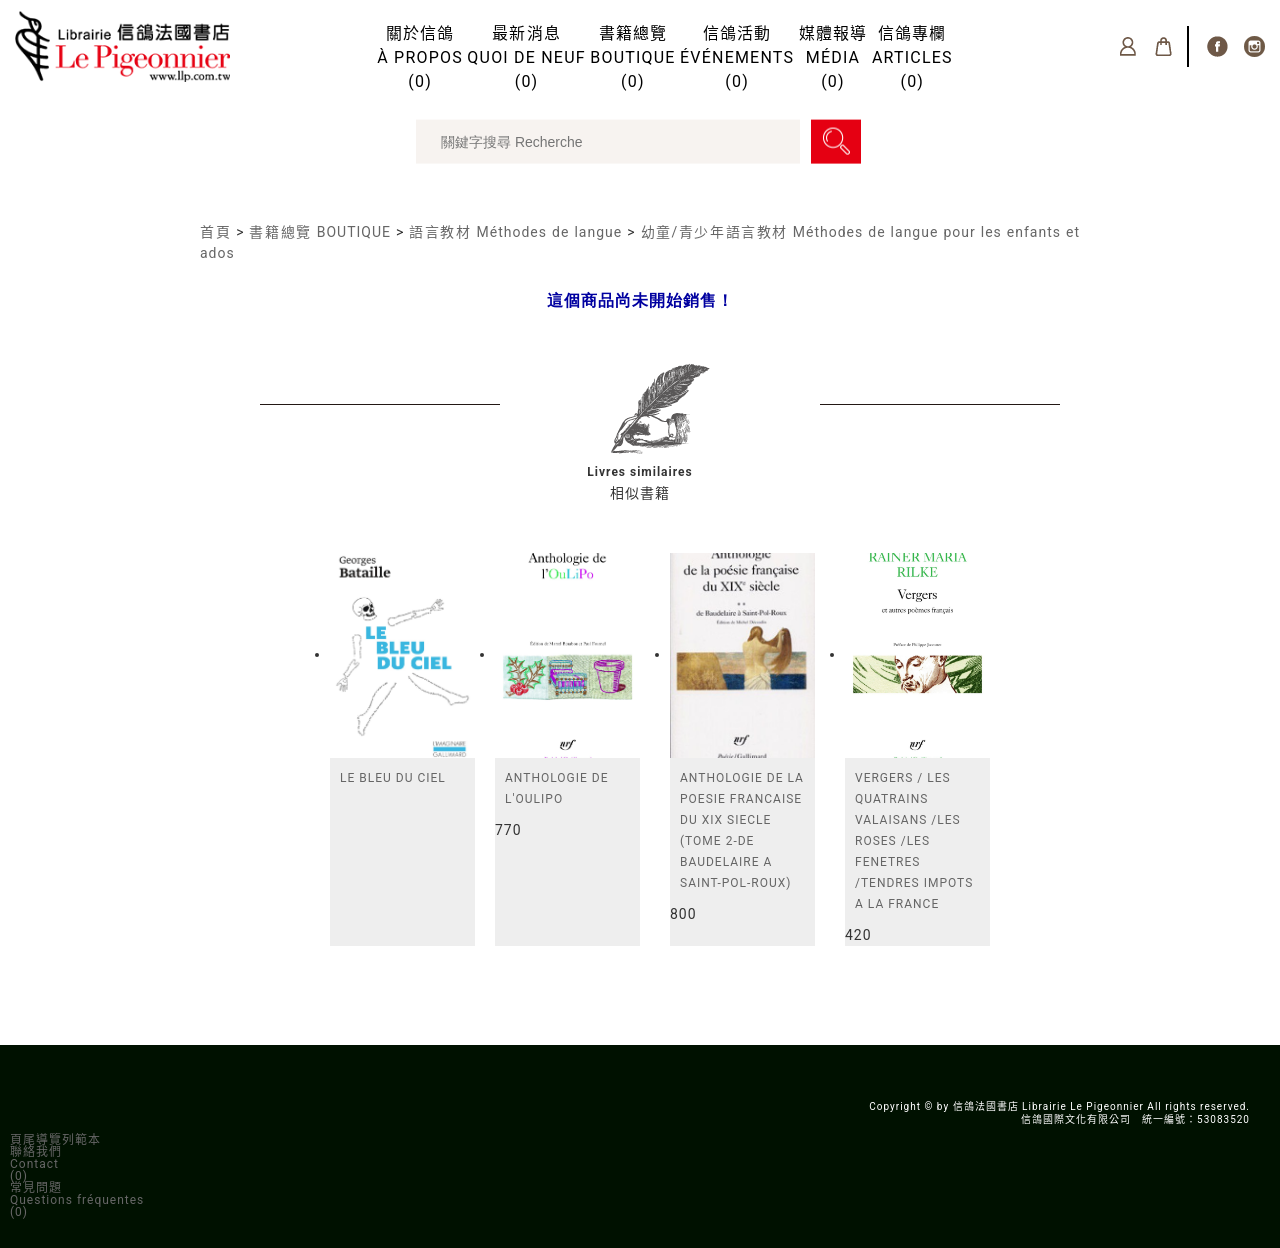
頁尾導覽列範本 (55, 1140)
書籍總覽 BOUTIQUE (319, 232)
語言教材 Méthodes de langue (515, 232)
